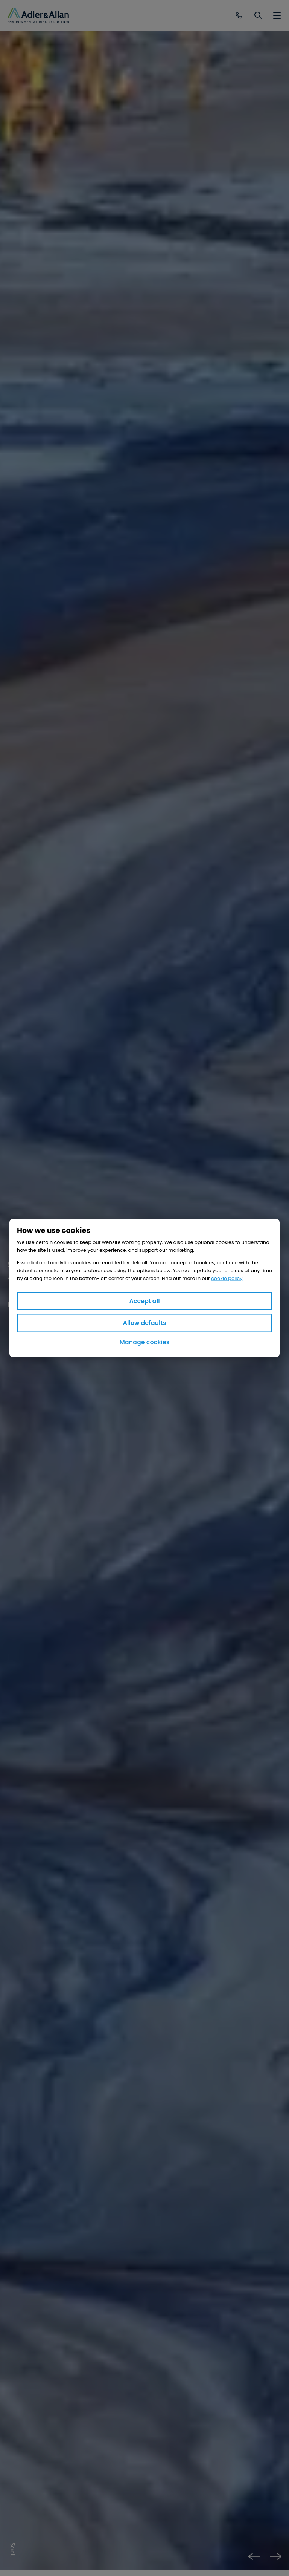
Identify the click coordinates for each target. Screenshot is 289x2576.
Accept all (144, 1300)
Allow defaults (144, 1323)
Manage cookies (145, 1342)
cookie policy (226, 1278)
